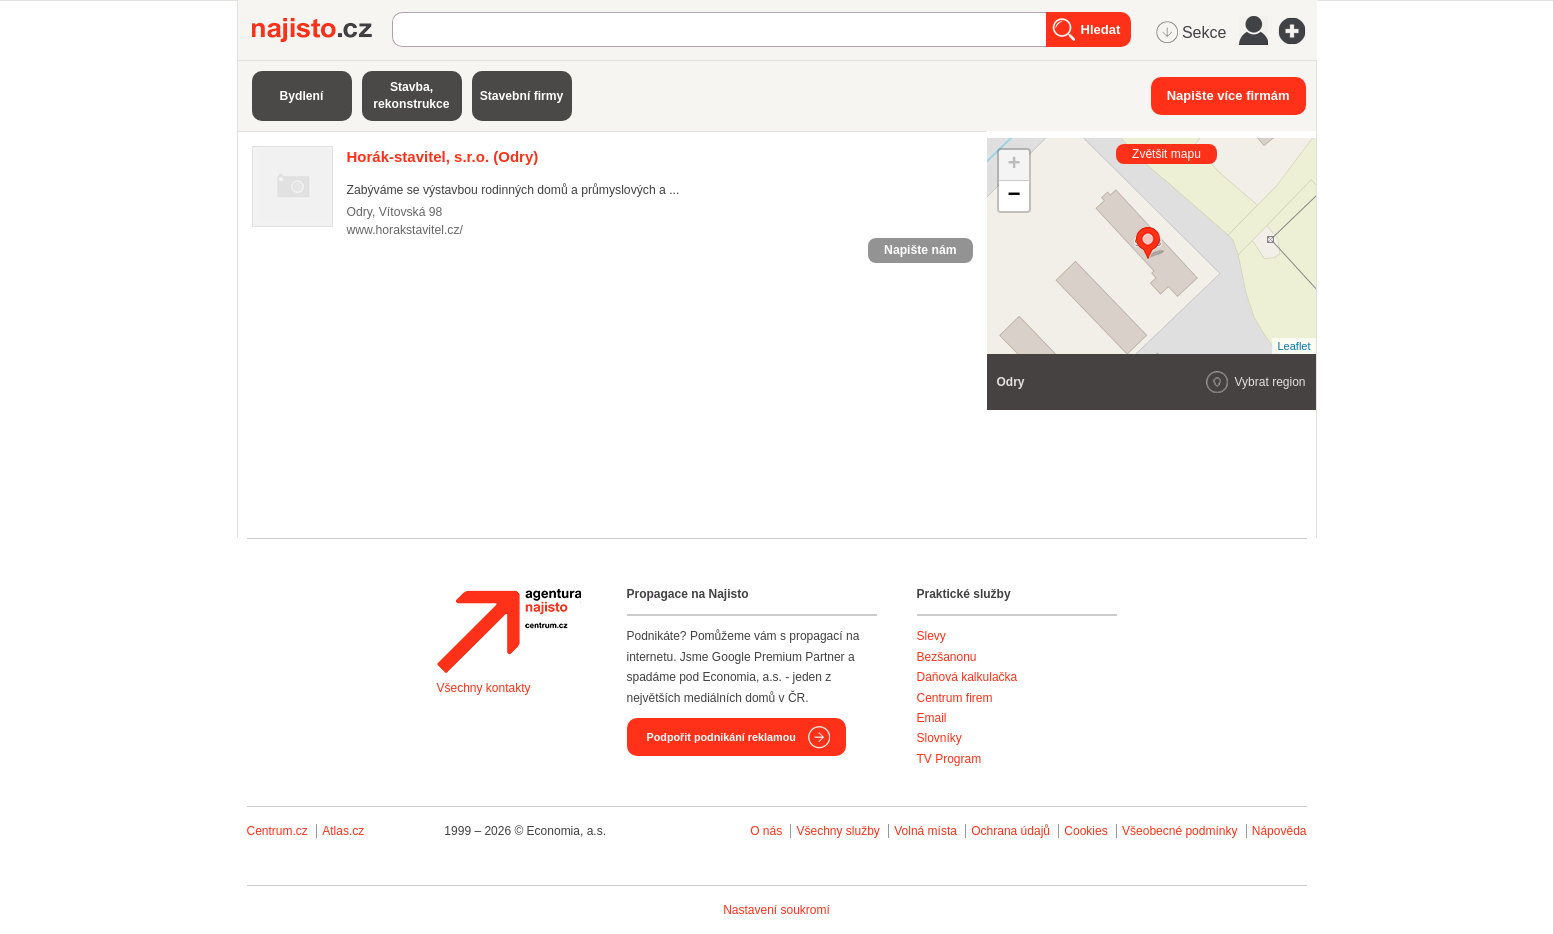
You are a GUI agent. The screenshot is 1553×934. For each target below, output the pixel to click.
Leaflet (1293, 346)
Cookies (1085, 831)
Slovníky (939, 738)
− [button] (1013, 196)
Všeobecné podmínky (1179, 831)
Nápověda (1279, 831)
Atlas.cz (343, 831)
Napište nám (920, 250)
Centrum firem (955, 698)
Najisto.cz (322, 30)
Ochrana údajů (1010, 831)
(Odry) (443, 156)
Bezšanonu (947, 657)
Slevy (931, 636)
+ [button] (1013, 165)
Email (932, 718)
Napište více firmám (1228, 95)
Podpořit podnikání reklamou (721, 737)
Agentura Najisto (509, 631)
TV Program (949, 759)
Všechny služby (839, 831)
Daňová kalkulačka (967, 677)
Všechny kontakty (484, 688)
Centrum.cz (277, 831)
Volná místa (925, 831)
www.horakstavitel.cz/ (405, 230)
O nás (766, 831)
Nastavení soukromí (776, 910)
